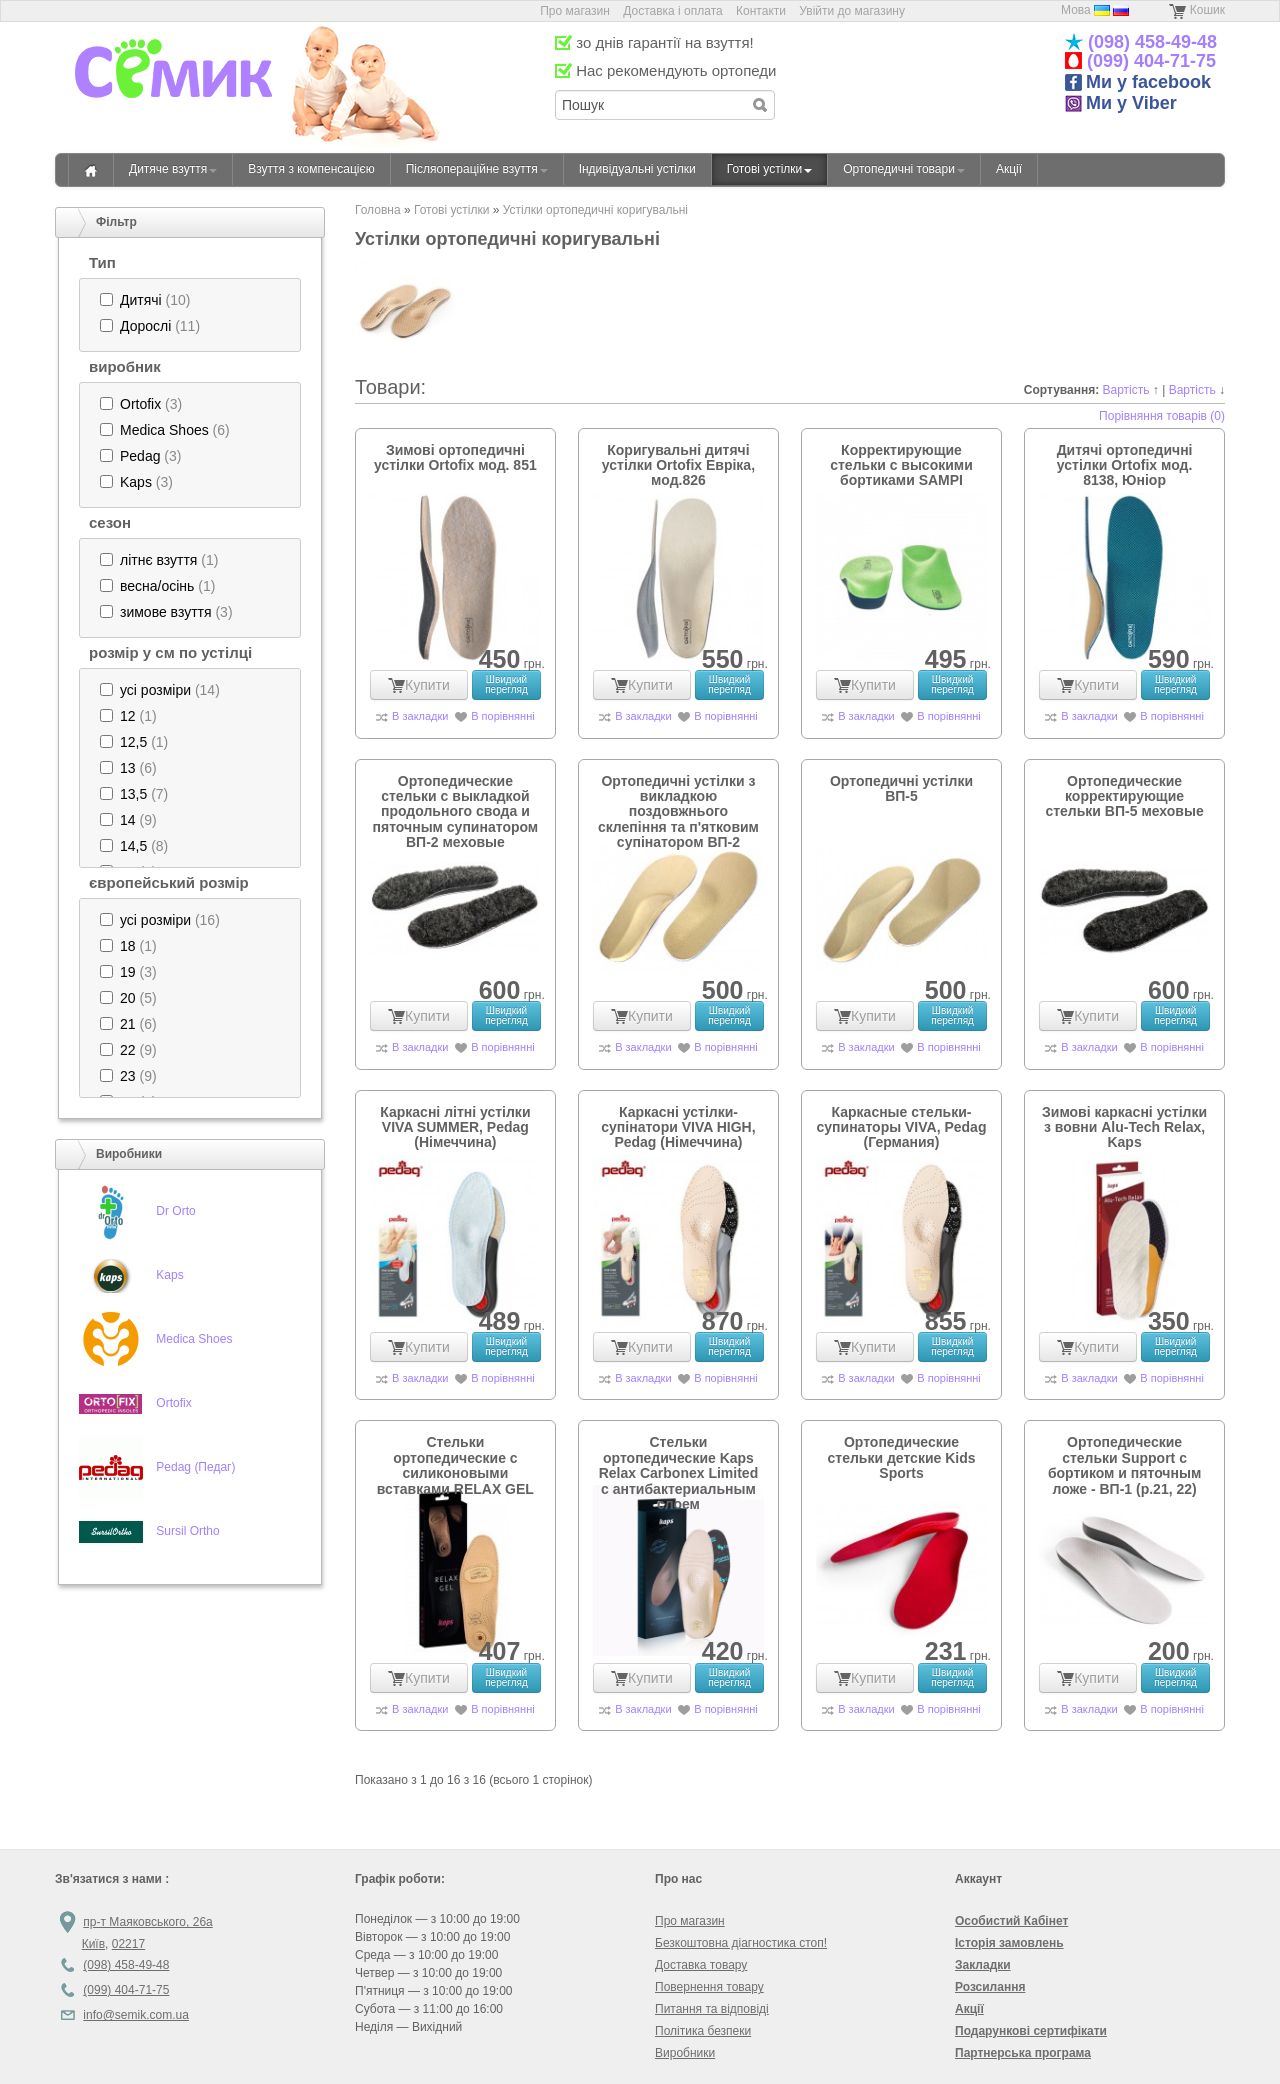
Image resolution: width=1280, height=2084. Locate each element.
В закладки (420, 716)
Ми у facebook (1138, 82)
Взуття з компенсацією (311, 169)
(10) (145, 300)
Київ (93, 1944)
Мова (1076, 10)
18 (128, 946)
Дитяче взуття (173, 169)
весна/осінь (157, 586)
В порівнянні (503, 716)
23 (128, 1076)
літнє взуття (158, 560)
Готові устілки (770, 169)
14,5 (133, 846)
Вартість (1126, 390)
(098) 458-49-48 (1150, 42)
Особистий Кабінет (1011, 1921)
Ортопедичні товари (904, 169)
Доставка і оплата (673, 11)
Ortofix (140, 404)
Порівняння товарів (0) (1162, 416)
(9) (128, 820)
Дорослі (145, 326)
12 (128, 716)
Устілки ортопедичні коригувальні (595, 210)
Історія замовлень (1009, 1943)
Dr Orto (175, 1211)
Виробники (685, 2053)
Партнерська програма (1023, 2053)
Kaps (136, 482)
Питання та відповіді (712, 2009)
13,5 (133, 794)
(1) (159, 560)
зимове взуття (166, 612)
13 (128, 768)
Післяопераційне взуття (477, 169)
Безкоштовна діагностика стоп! (741, 1943)
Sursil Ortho (187, 1531)
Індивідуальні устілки (637, 169)
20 (128, 998)
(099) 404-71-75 (1149, 61)
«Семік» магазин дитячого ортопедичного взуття (173, 99)
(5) (128, 998)
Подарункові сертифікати (1031, 2031)
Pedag (140, 456)
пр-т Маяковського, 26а (147, 1922)
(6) (165, 430)
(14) (160, 690)
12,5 (133, 742)
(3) (141, 404)
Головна (91, 170)
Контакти (761, 11)
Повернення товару (709, 1987)
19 (128, 972)
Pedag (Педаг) (195, 1467)
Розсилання (990, 1987)
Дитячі (141, 300)
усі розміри (155, 690)
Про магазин (576, 11)
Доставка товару (701, 1965)
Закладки (983, 1965)
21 (128, 1024)
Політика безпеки (703, 2031)
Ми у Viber (1121, 103)
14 (128, 820)
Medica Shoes (164, 430)
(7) (134, 794)
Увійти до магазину (852, 11)
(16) (160, 920)
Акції (1009, 169)
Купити (419, 685)
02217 (128, 1944)
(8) (134, 846)
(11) (150, 326)
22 (128, 1050)
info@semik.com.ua (136, 2015)
